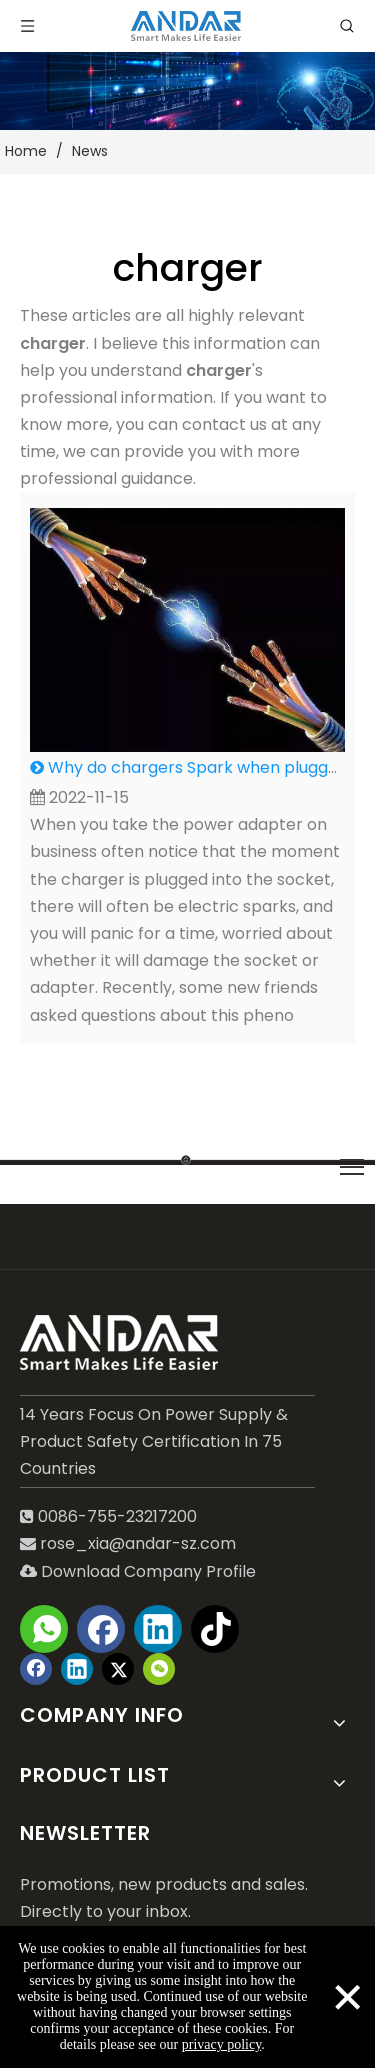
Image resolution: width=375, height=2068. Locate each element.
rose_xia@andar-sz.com (138, 1543)
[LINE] (187, 1158)
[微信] (159, 1669)
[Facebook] (101, 1629)
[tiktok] (215, 1629)
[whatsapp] (44, 1629)
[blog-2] (187, 91)
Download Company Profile (138, 1571)
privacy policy (222, 2044)
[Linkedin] (158, 1629)
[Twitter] (118, 1669)
